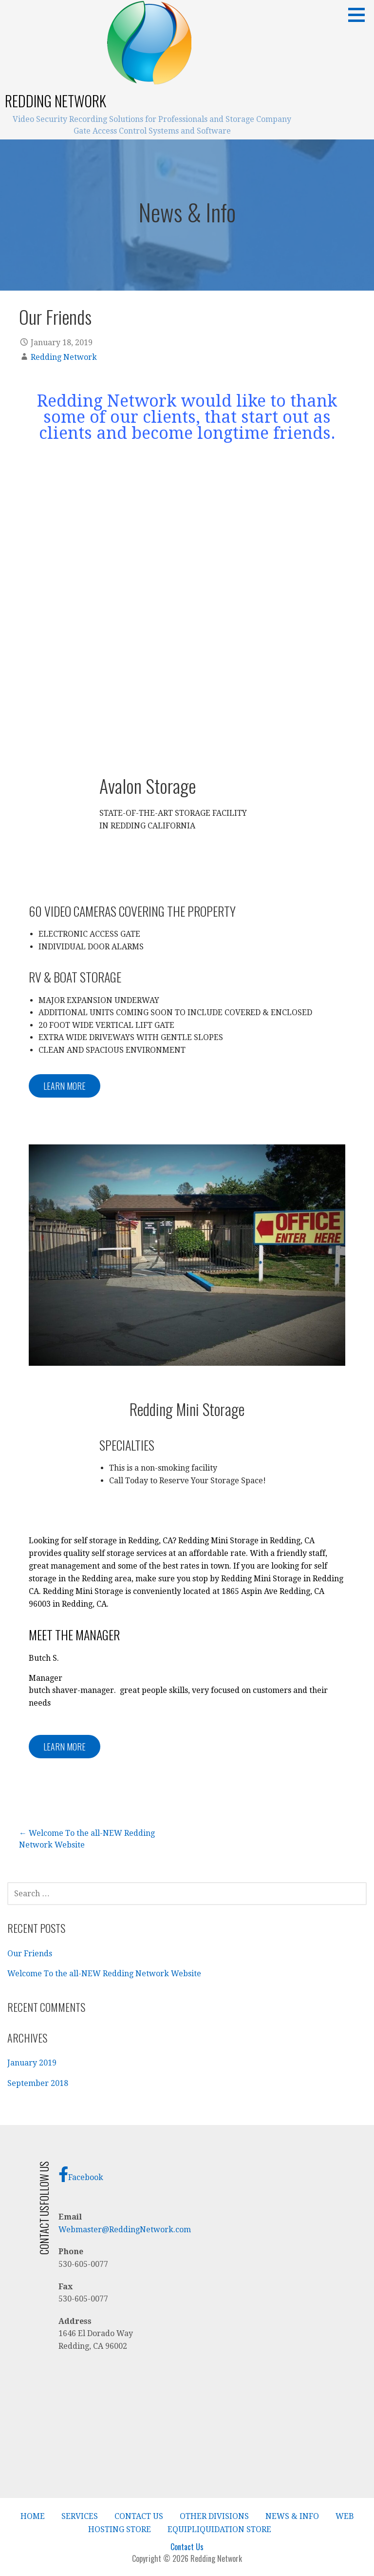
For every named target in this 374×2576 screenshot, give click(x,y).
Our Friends (29, 1953)
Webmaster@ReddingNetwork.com (124, 2229)
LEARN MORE (64, 1086)
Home (32, 2516)
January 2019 (31, 2062)
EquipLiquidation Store (219, 2529)
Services (79, 2516)
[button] (360, 14)
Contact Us (138, 2516)
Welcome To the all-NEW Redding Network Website (104, 1973)
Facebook (80, 2174)
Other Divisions (214, 2516)
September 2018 (37, 2083)
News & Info (292, 2516)
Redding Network (55, 101)
